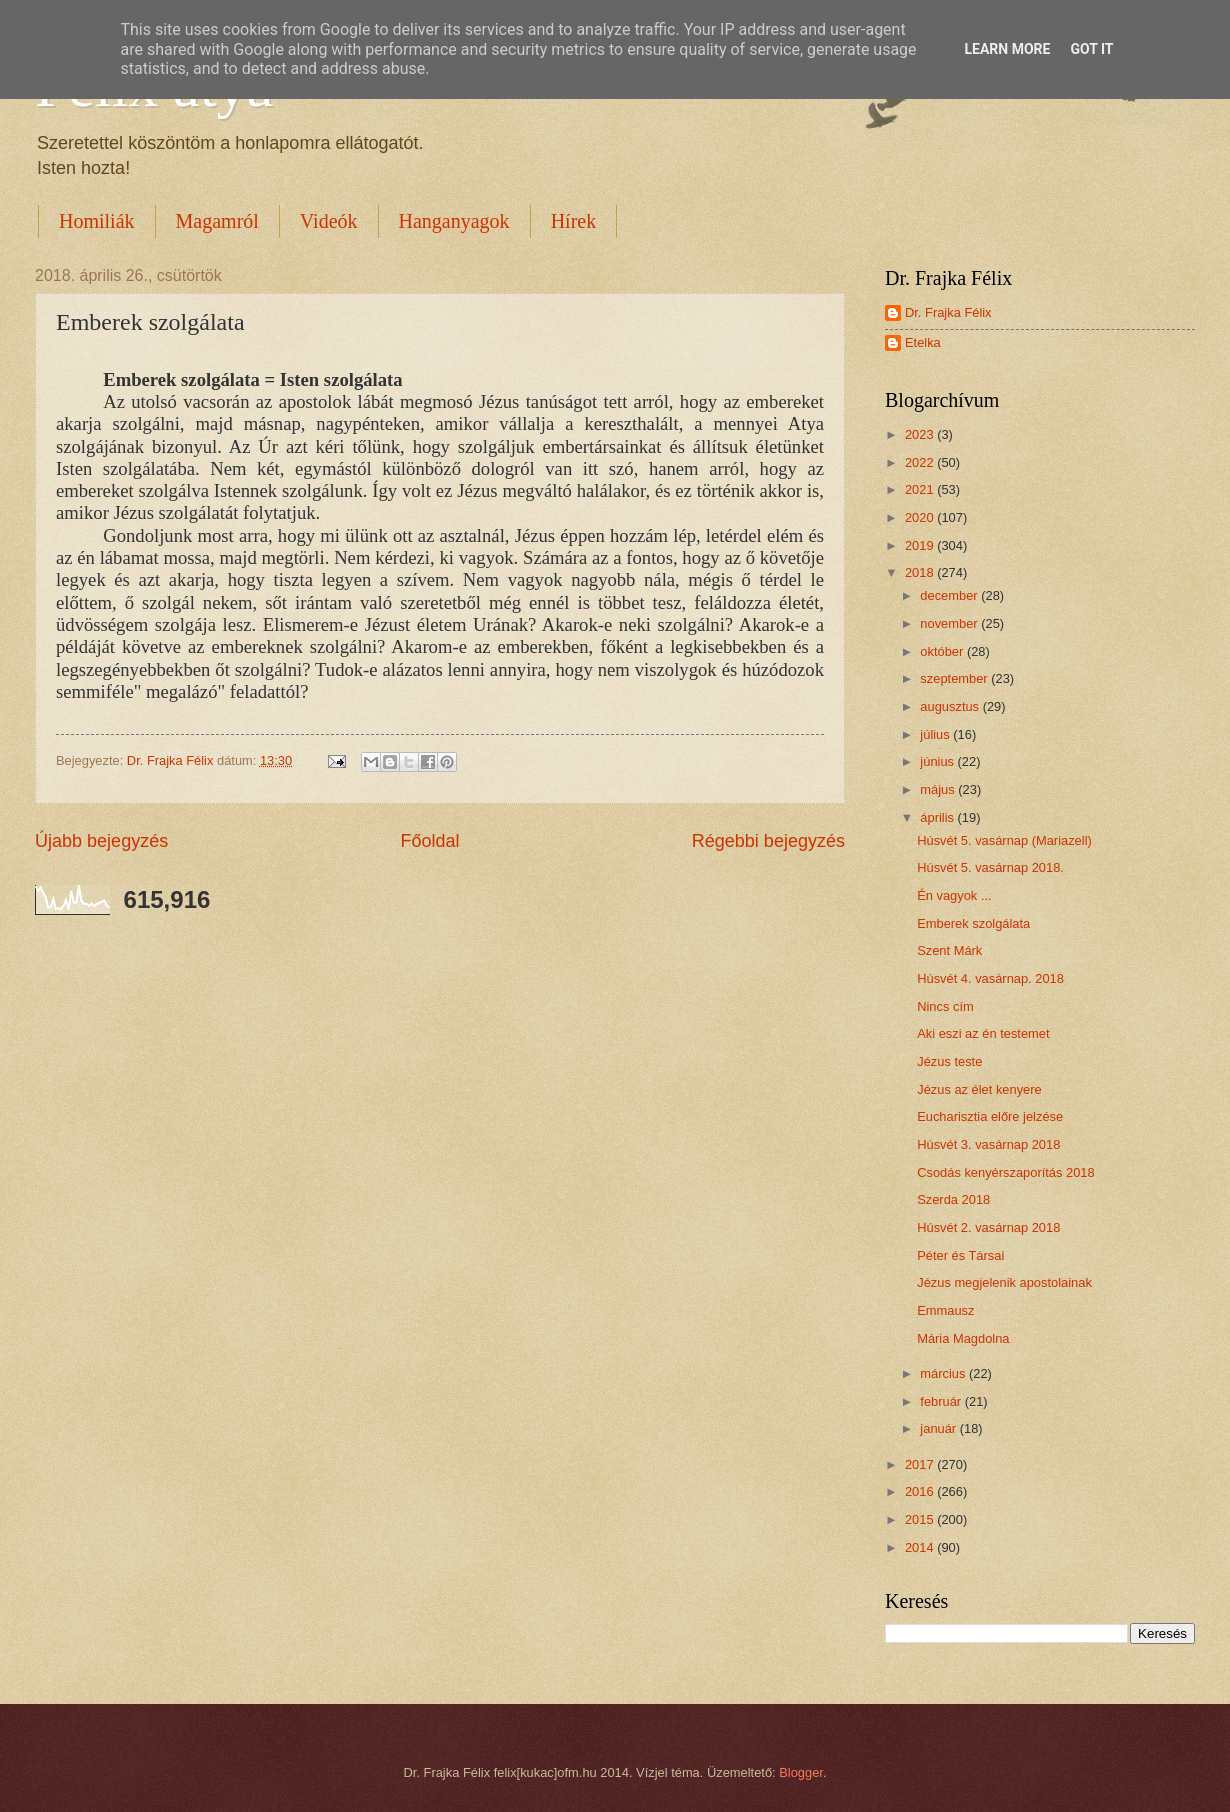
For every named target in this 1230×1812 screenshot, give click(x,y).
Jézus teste (949, 1061)
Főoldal (429, 841)
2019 (921, 545)
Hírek (574, 221)
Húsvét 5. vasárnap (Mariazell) (1004, 840)
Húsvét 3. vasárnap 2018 (988, 1144)
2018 (921, 572)
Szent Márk (949, 950)
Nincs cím (945, 1006)
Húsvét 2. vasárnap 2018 (988, 1227)
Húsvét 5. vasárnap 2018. (990, 867)
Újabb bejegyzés (101, 841)
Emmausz (945, 1310)
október (943, 651)
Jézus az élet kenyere (979, 1089)
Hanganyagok (454, 221)
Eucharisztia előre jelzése (990, 1116)
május (939, 789)
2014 (921, 1547)
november (950, 623)
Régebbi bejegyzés (768, 841)
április (938, 817)
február (942, 1401)
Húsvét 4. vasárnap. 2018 (990, 978)
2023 (921, 434)
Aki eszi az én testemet (983, 1033)
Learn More (1007, 49)
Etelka (923, 342)
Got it (1091, 49)
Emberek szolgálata (973, 923)
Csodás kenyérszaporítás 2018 (1006, 1172)
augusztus (951, 706)
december (950, 595)
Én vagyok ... (954, 895)
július (936, 734)
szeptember (955, 678)
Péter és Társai (960, 1255)
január (939, 1428)
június (938, 761)
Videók (329, 221)
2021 (921, 489)
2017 (921, 1464)
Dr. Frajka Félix (948, 312)
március (944, 1373)
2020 (921, 517)
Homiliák (97, 221)
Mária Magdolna (963, 1338)
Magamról (217, 221)
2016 (921, 1491)
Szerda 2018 (953, 1199)
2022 (921, 462)
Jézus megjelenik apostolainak (1004, 1282)
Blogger (801, 1772)
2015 (921, 1519)
